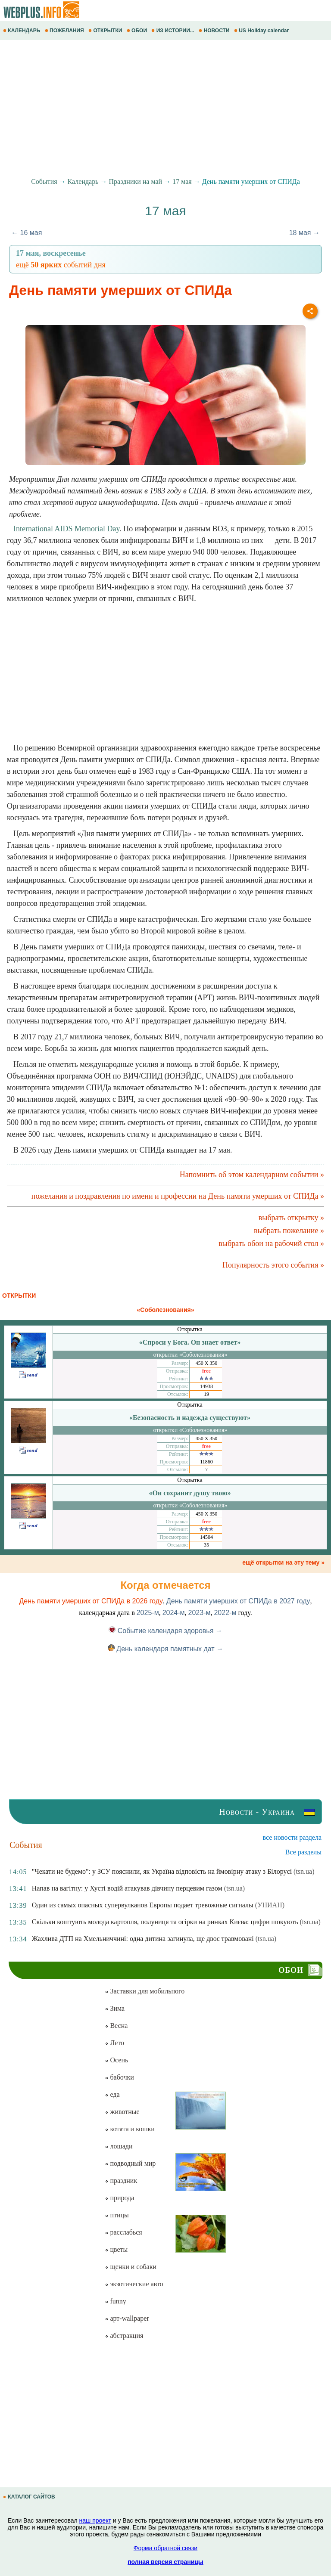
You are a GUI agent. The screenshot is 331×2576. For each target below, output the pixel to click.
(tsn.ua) (304, 1871)
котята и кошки (129, 2129)
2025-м (148, 1612)
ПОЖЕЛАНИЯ (65, 31)
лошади (118, 2146)
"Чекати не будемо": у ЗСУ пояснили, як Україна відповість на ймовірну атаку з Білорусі (162, 1871)
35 (206, 1545)
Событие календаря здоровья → (165, 1630)
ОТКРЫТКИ (106, 31)
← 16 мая (26, 232)
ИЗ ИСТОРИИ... (173, 31)
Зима (115, 2008)
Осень (116, 2060)
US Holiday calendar (262, 31)
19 (206, 1394)
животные (122, 2111)
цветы (116, 2249)
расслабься (123, 2232)
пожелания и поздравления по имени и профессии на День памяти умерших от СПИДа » (177, 1196)
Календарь (83, 181)
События (44, 181)
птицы (116, 2215)
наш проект (95, 2520)
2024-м (173, 1612)
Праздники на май (135, 181)
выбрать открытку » (291, 1217)
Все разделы (303, 1852)
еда (112, 2094)
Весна (116, 2025)
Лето (114, 2042)
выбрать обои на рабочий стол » (271, 1243)
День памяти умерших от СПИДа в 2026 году (91, 1601)
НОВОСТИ (215, 31)
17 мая (181, 181)
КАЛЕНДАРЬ (22, 31)
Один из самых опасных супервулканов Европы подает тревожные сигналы (142, 1905)
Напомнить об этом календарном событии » (252, 1174)
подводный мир (130, 2163)
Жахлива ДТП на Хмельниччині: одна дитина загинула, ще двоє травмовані (143, 1938)
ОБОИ (138, 31)
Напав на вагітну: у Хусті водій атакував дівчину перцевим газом (127, 1888)
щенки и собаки (130, 2266)
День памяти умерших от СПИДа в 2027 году (238, 1601)
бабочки (119, 2077)
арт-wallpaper (127, 2318)
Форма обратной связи (165, 2548)
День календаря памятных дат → (165, 1648)
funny (115, 2301)
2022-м (225, 1612)
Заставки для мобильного (144, 1991)
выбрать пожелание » (289, 1230)
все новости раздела (292, 1837)
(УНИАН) (269, 1905)
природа (119, 2197)
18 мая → (304, 232)
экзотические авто (134, 2284)
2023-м (199, 1612)
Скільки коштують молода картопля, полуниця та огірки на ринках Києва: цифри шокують (165, 1921)
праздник (121, 2180)
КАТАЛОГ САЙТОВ (29, 2497)
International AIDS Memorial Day (66, 528)
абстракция (124, 2335)
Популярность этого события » (273, 1265)
